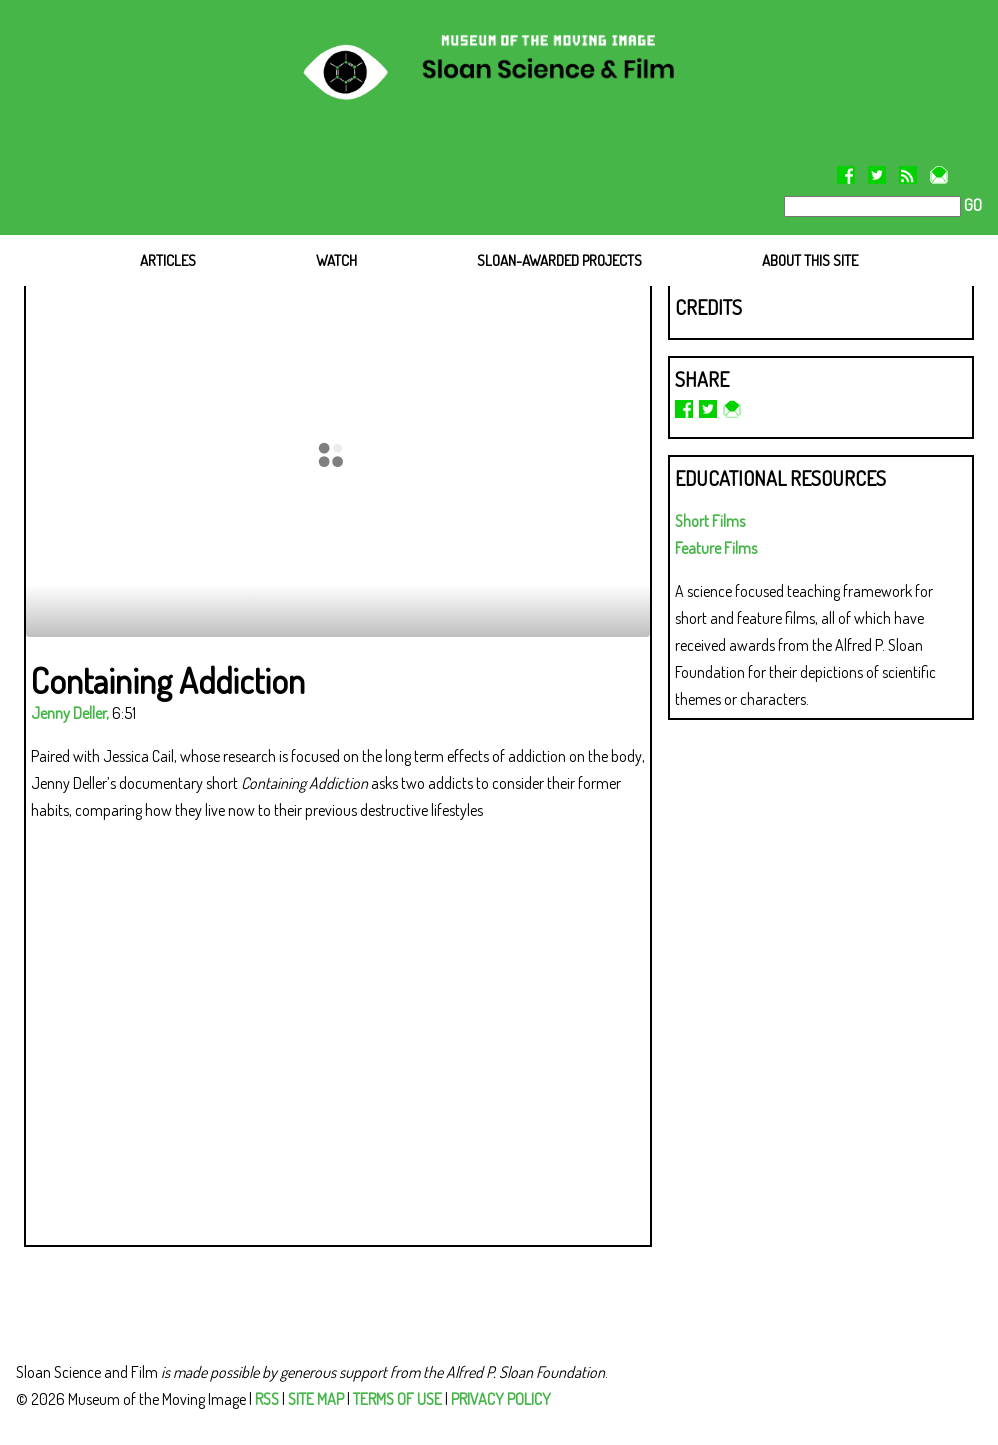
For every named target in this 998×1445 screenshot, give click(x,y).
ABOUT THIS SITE (810, 260)
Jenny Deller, (70, 713)
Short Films (710, 521)
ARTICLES (168, 260)
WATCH (336, 260)
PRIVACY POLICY (501, 1399)
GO (971, 205)
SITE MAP (316, 1399)
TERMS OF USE (397, 1399)
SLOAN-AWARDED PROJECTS (559, 260)
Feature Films (716, 548)
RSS (267, 1399)
